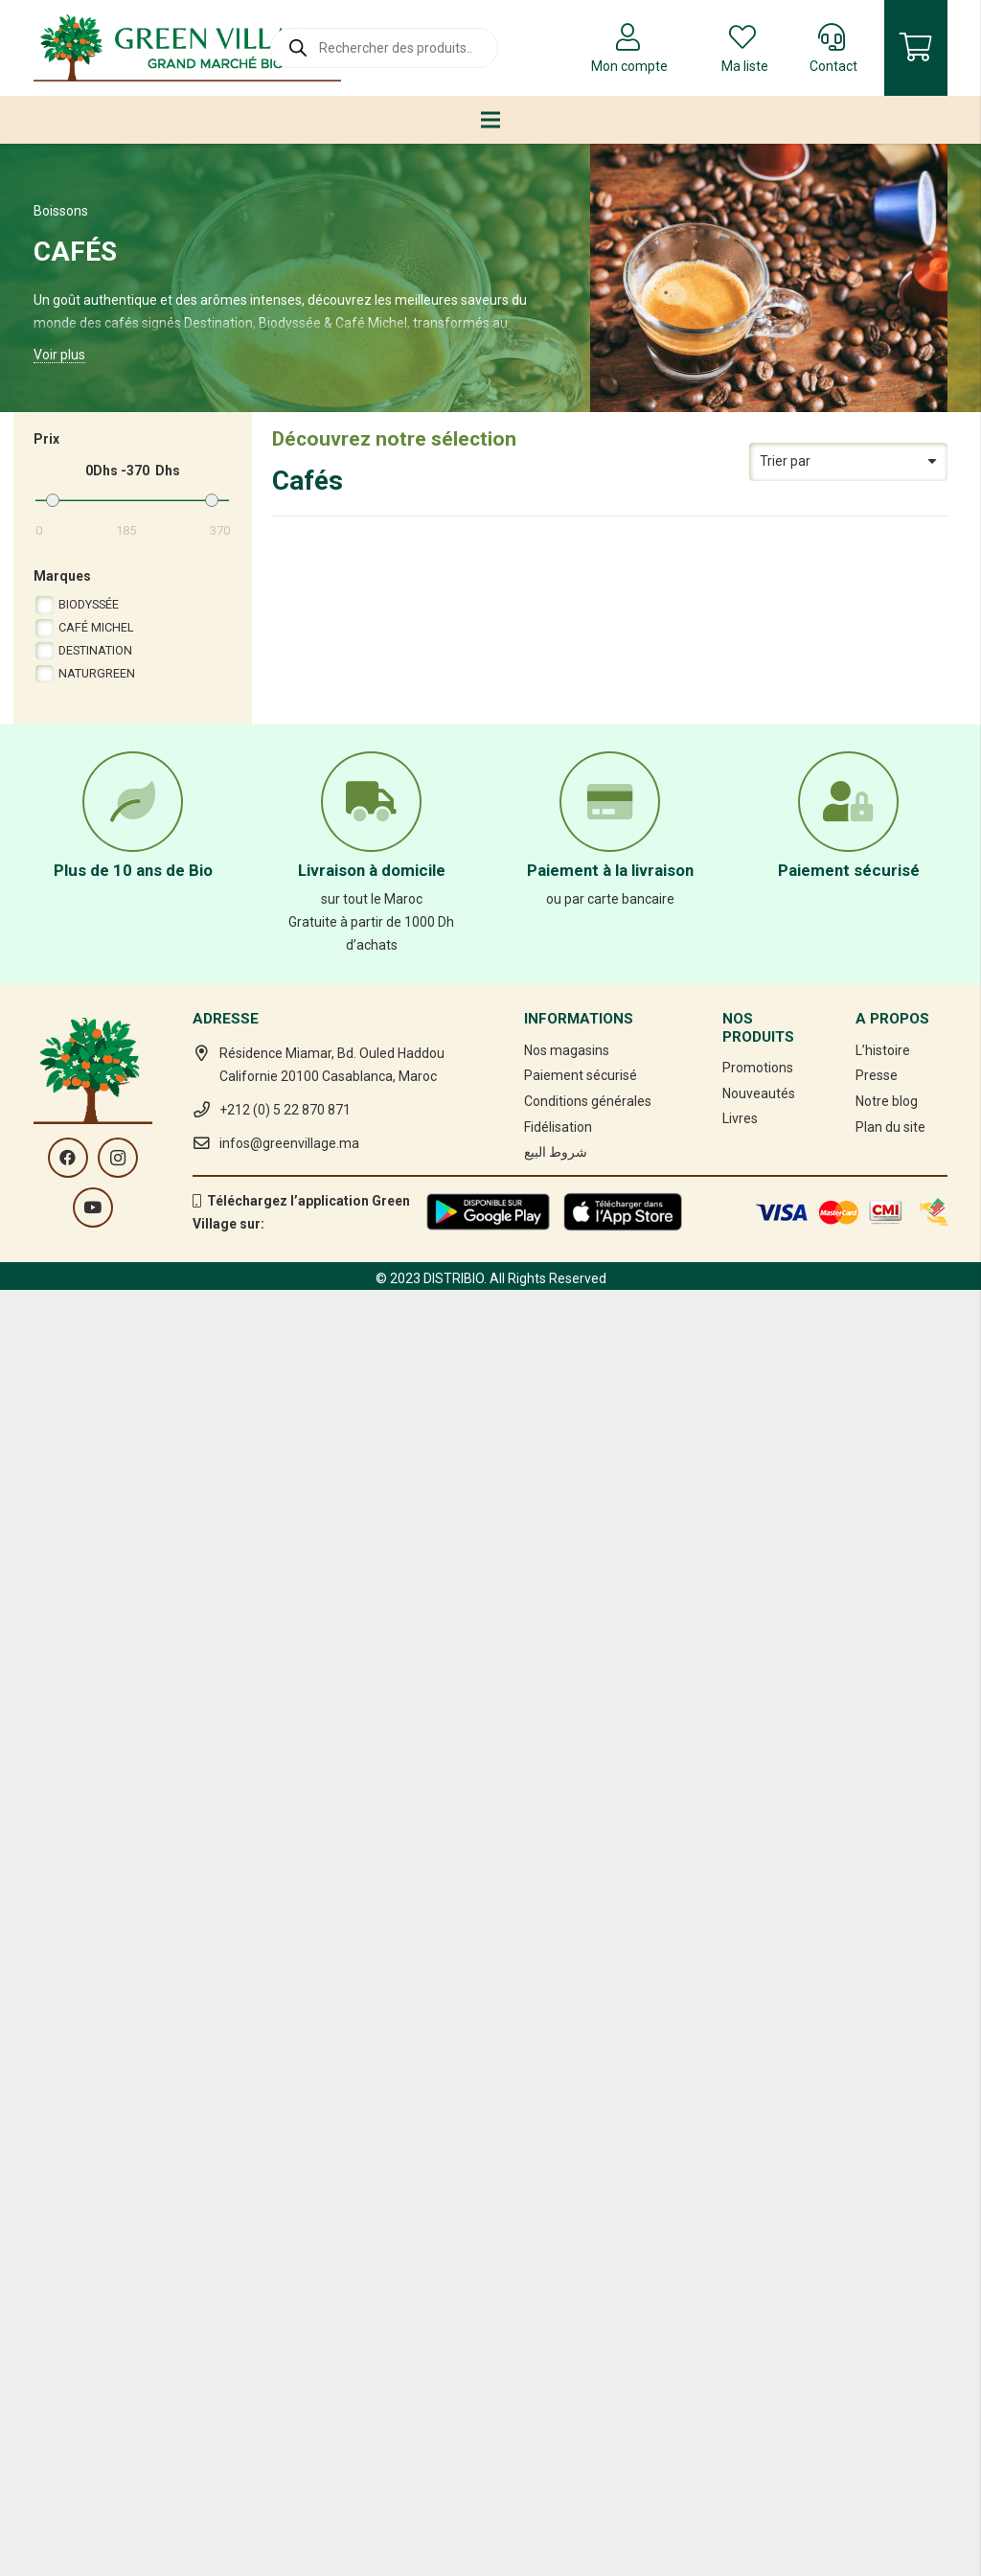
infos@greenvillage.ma (289, 2386)
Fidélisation (558, 2370)
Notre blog (887, 2344)
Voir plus (59, 354)
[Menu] (490, 120)
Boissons (61, 210)
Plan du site (890, 2370)
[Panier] (915, 48)
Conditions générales (587, 2344)
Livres (740, 2362)
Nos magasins (566, 2293)
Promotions (757, 2310)
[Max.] (180, 500)
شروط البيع (555, 2395)
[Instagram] (118, 2400)
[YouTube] (93, 2450)
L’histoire (883, 2293)
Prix (46, 439)
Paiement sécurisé (580, 2318)
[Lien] (187, 47)
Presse (877, 2318)
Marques (62, 576)
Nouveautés (758, 2336)
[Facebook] (68, 2400)
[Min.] (83, 500)
